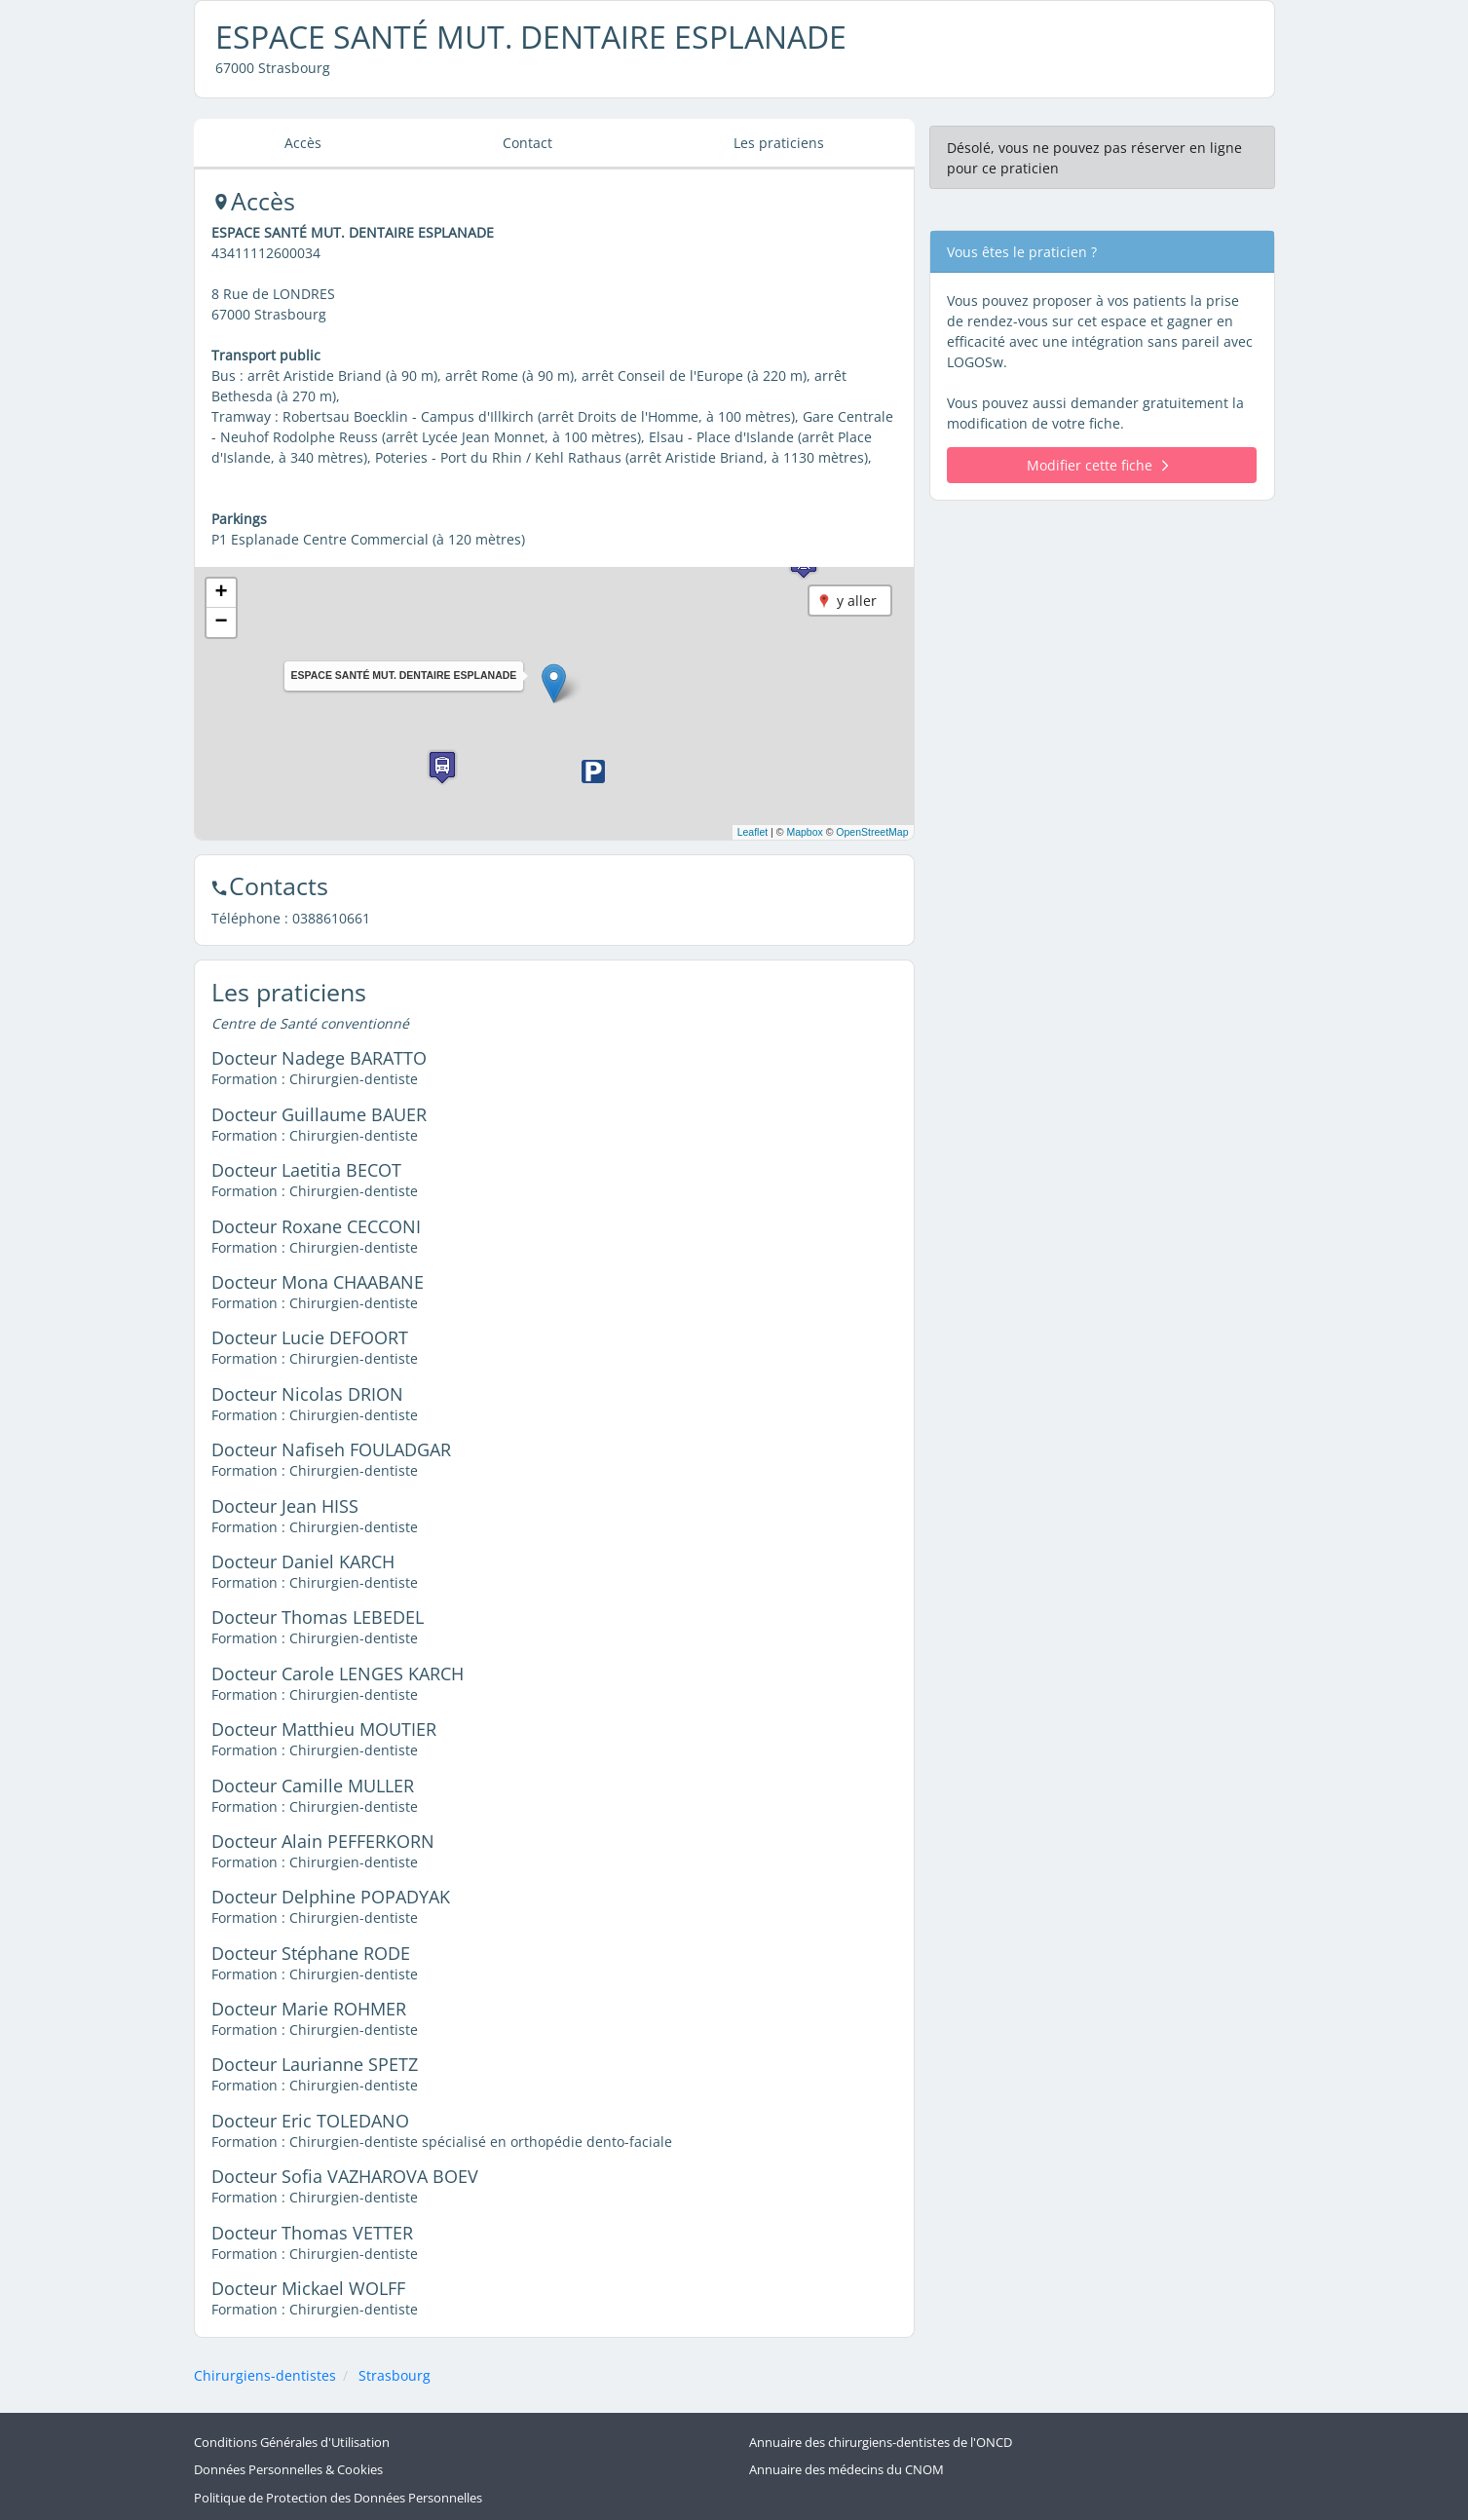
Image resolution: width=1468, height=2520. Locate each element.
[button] (554, 683)
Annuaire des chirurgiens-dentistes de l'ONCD (880, 2442)
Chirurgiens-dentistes (265, 2375)
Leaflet (753, 832)
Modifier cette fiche (1097, 465)
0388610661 (331, 918)
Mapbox (804, 832)
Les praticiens (779, 142)
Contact (527, 142)
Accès (302, 142)
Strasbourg (394, 2375)
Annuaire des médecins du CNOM (846, 2470)
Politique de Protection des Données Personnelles (338, 2497)
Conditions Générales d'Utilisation (292, 2442)
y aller (857, 600)
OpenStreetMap (872, 832)
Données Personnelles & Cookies (288, 2470)
